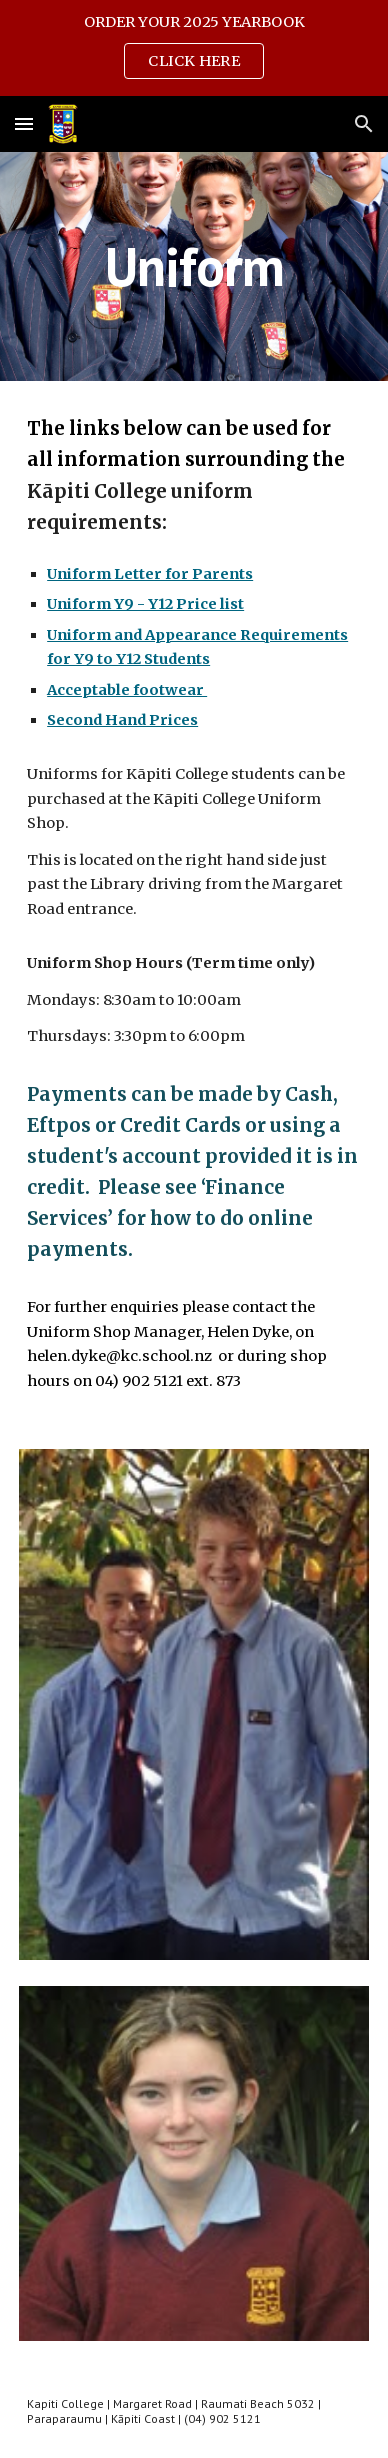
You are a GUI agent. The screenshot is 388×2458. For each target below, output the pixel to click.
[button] (24, 123)
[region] (194, 48)
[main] (194, 266)
